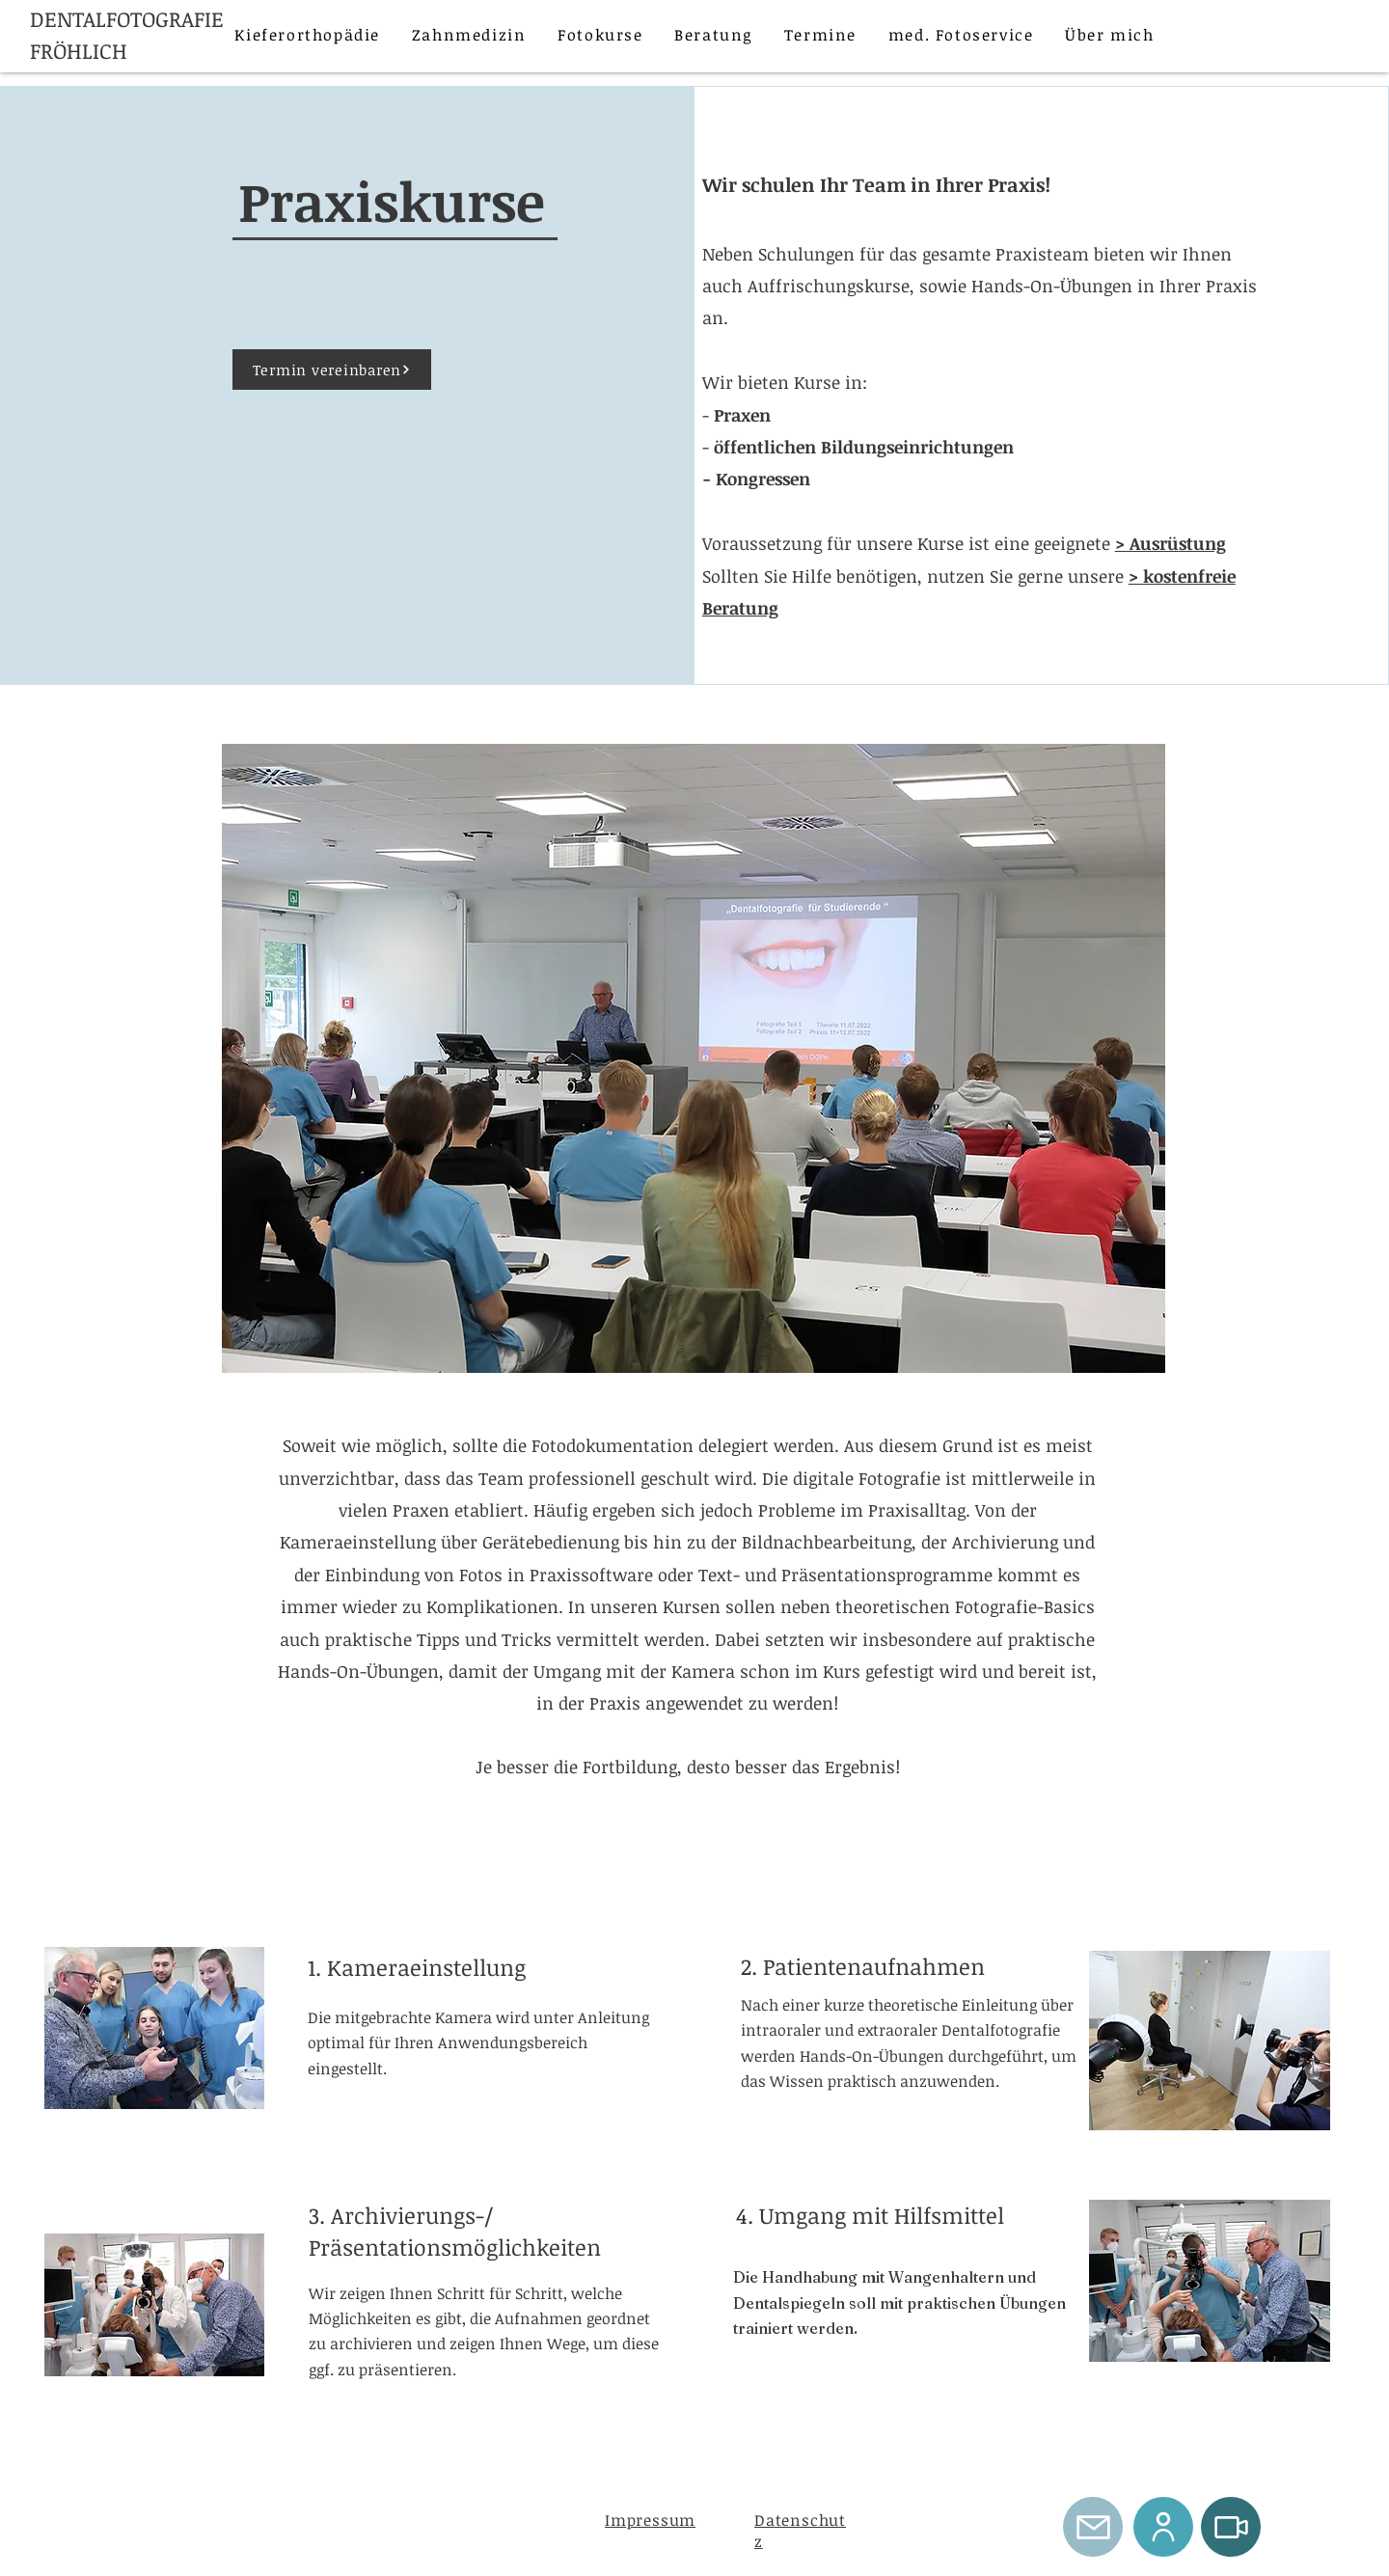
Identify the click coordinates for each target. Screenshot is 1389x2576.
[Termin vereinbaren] (331, 369)
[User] (1163, 2527)
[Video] (1231, 2527)
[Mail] (1093, 2527)
